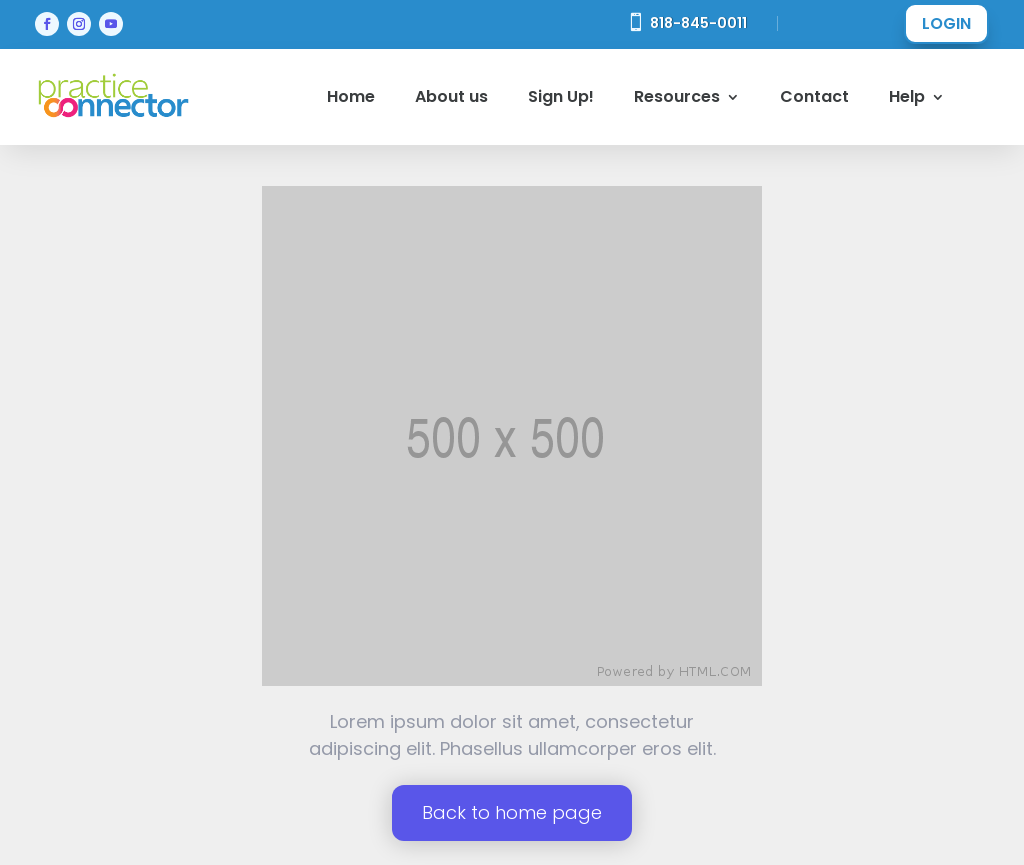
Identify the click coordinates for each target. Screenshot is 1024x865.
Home (351, 96)
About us (451, 96)
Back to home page (512, 812)
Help (907, 96)
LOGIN (946, 23)
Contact (814, 96)
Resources (677, 96)
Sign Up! (561, 96)
